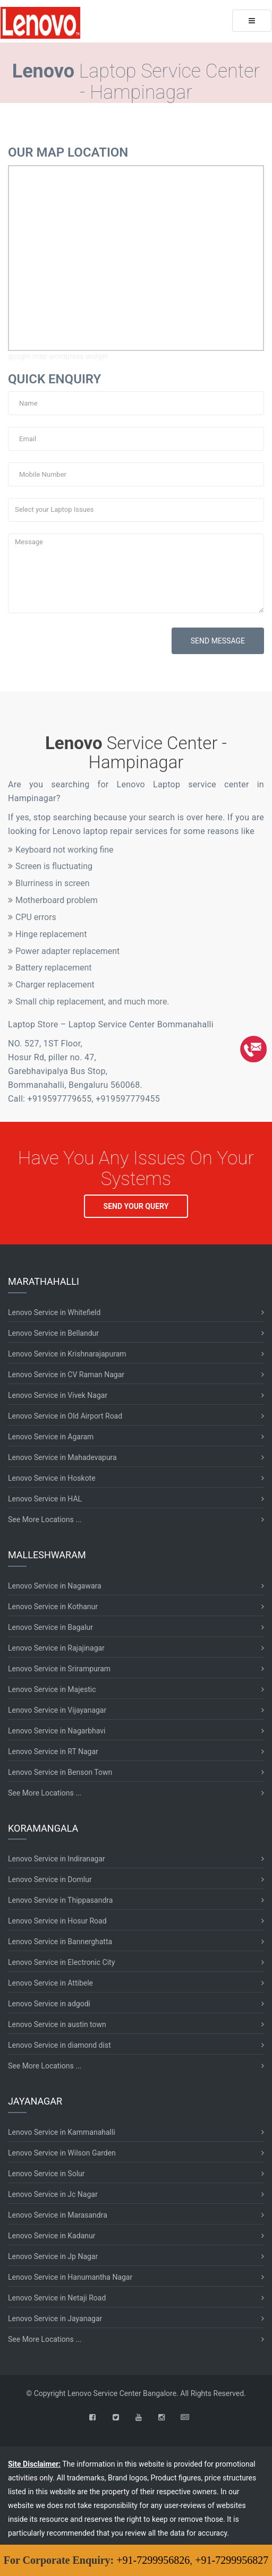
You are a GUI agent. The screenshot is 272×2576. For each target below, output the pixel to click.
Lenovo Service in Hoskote (52, 1478)
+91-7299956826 (153, 2560)
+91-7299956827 (231, 2560)
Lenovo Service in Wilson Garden (62, 2153)
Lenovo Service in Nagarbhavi (56, 1731)
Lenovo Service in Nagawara (54, 1586)
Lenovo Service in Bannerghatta (60, 1941)
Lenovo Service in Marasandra (57, 2215)
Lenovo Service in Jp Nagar (53, 2256)
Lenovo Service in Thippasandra (60, 1900)
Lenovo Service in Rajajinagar (56, 1648)
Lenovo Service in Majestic (52, 1689)
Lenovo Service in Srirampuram (59, 1668)
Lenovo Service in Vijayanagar (57, 1710)
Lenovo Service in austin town (57, 2024)
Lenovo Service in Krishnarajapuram (67, 1354)
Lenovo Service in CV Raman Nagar (66, 1374)
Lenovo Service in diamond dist (59, 2045)
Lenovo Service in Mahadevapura (62, 1457)
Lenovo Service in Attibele (50, 1983)
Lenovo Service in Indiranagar (56, 1858)
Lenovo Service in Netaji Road (57, 2298)
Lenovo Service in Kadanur (51, 2235)
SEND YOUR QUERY (136, 1206)
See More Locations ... (44, 1519)
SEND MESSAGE (218, 641)
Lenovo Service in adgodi (49, 2003)
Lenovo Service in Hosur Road (57, 1921)
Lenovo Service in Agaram (51, 1436)
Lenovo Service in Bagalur (50, 1627)
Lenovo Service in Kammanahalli (61, 2132)
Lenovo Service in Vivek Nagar (57, 1395)
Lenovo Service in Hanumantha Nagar (70, 2277)
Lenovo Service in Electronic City (61, 1962)
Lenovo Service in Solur (46, 2173)
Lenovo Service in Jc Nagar (53, 2194)
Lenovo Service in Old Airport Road (65, 1416)
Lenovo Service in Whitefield (54, 1312)
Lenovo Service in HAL (45, 1499)
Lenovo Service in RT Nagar (53, 1751)
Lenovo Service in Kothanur (53, 1606)
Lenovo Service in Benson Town (60, 1772)
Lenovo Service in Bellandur (53, 1333)
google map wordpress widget (58, 356)
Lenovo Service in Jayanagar (55, 2318)
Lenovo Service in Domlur (50, 1879)
